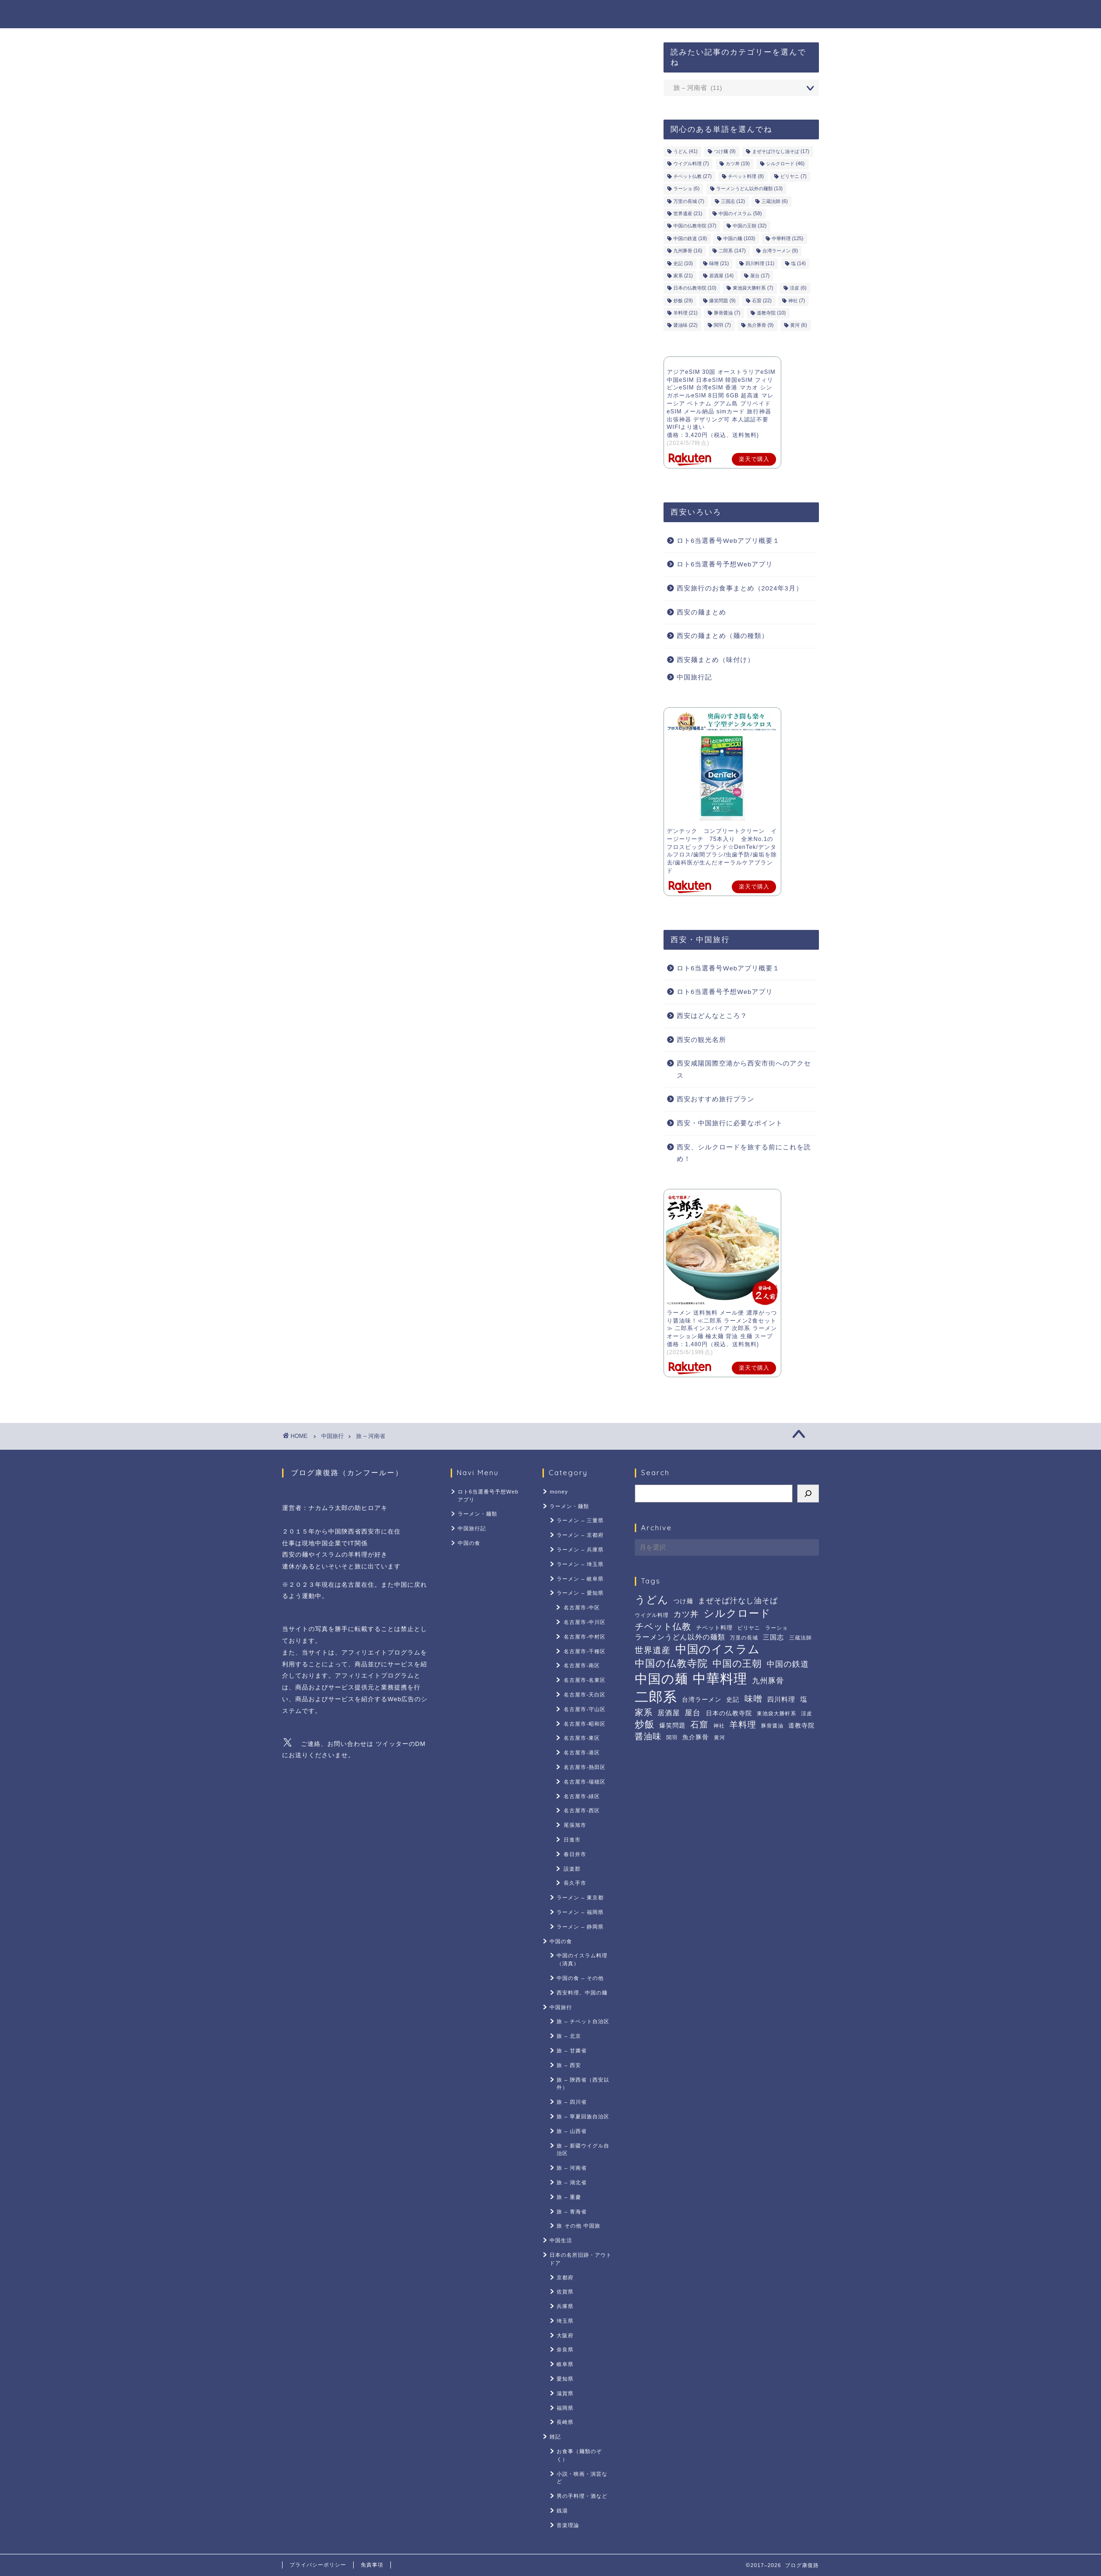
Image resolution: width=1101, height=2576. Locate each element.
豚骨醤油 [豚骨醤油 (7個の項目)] (727, 312)
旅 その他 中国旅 (578, 2226)
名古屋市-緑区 (582, 1796)
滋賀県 (565, 2393)
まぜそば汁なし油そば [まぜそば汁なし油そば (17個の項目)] (780, 151)
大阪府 (565, 2335)
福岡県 (565, 2408)
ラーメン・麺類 (649, 14)
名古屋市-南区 (582, 1665)
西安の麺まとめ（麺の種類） (723, 635)
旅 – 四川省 (571, 2102)
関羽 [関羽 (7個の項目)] (722, 325)
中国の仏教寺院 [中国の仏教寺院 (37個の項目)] (694, 226)
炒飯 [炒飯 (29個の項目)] (683, 300)
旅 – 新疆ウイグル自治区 (583, 2149)
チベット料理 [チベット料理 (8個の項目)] (746, 176)
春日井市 (575, 1854)
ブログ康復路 (313, 13)
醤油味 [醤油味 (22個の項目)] (685, 325)
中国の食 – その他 (580, 1978)
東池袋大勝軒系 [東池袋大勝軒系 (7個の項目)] (753, 288)
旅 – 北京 (569, 2036)
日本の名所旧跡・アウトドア (581, 2259)
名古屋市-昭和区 (585, 1724)
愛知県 (565, 2379)
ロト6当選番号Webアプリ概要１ (728, 540)
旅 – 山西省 (571, 2131)
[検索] (808, 1493)
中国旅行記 (718, 14)
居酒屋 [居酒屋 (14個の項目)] (721, 275)
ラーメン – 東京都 (580, 1897)
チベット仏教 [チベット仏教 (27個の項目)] (692, 176)
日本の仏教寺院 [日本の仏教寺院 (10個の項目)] (694, 288)
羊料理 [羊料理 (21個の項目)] (685, 312)
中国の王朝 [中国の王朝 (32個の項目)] (749, 226)
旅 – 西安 (569, 2065)
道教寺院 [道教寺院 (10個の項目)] (771, 312)
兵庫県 (565, 2306)
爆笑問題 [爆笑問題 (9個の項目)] (722, 300)
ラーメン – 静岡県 (580, 1927)
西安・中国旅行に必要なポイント (730, 1123)
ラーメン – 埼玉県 (580, 1564)
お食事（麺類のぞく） (579, 2455)
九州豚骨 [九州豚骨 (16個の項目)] (687, 251)
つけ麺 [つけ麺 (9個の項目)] (725, 151)
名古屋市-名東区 (585, 1680)
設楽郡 (572, 1869)
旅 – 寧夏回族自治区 (583, 2116)
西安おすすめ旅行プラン (715, 1099)
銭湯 (562, 2510)
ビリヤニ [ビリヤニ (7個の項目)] (793, 176)
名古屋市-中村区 (585, 1636)
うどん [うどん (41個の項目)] (685, 151)
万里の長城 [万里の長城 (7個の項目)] (688, 201)
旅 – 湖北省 (571, 2182)
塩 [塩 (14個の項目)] (798, 263)
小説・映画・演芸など (582, 2478)
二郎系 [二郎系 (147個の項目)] (732, 251)
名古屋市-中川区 (585, 1622)
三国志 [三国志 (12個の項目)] (733, 201)
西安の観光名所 (701, 1039)
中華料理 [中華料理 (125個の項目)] (787, 238)
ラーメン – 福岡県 (580, 1912)
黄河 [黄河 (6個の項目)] (798, 325)
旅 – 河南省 (370, 1436)
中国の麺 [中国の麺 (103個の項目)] (739, 238)
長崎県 (565, 2422)
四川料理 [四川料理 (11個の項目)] (759, 263)
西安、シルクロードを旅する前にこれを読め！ (744, 1153)
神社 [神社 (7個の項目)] (796, 300)
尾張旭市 (575, 1825)
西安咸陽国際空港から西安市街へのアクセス (744, 1069)
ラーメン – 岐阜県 (580, 1579)
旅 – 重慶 (569, 2197)
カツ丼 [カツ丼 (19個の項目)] (738, 164)
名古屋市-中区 (582, 1607)
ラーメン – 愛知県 (580, 1593)
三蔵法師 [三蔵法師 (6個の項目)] (774, 201)
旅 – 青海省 (571, 2211)
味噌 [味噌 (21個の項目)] (719, 263)
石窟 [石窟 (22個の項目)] (761, 300)
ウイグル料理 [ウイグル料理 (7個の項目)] (691, 164)
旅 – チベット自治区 (583, 2021)
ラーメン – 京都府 (580, 1535)
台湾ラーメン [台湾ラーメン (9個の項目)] (780, 251)
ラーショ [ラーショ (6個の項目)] (686, 189)
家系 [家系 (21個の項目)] (683, 275)
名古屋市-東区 (582, 1738)
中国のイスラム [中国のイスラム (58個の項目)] (740, 213)
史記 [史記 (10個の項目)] (683, 263)
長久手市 (575, 1883)
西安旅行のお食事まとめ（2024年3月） (740, 588)
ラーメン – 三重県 (580, 1520)
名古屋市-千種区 (585, 1651)
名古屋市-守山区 (585, 1709)
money (559, 1491)
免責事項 (372, 2565)
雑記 (555, 2436)
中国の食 (776, 14)
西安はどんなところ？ (712, 1015)
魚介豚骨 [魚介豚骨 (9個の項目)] (760, 325)
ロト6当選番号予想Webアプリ (547, 14)
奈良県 (565, 2349)
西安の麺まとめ (701, 612)
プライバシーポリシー (318, 2565)
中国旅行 (332, 1436)
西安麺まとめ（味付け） (715, 659)
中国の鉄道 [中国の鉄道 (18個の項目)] (690, 238)
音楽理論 (568, 2525)
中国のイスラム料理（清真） (582, 1959)
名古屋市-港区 (582, 1752)
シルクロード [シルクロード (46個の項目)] (785, 164)
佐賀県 (565, 2291)
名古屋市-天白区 (585, 1694)
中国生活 (561, 2240)
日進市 (572, 1839)
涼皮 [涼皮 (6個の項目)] (798, 288)
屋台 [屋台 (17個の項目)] (759, 275)
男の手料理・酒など (582, 2496)
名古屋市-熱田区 (585, 1767)
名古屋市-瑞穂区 (585, 1782)
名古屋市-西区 (582, 1810)
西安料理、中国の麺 (582, 1992)
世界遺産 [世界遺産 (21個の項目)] (687, 213)
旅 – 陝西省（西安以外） (583, 2084)
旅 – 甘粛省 (571, 2050)
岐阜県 (565, 2364)
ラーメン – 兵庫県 (580, 1549)
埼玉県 (565, 2321)
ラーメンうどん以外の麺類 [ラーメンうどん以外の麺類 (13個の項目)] (749, 189)
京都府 (565, 2277)
